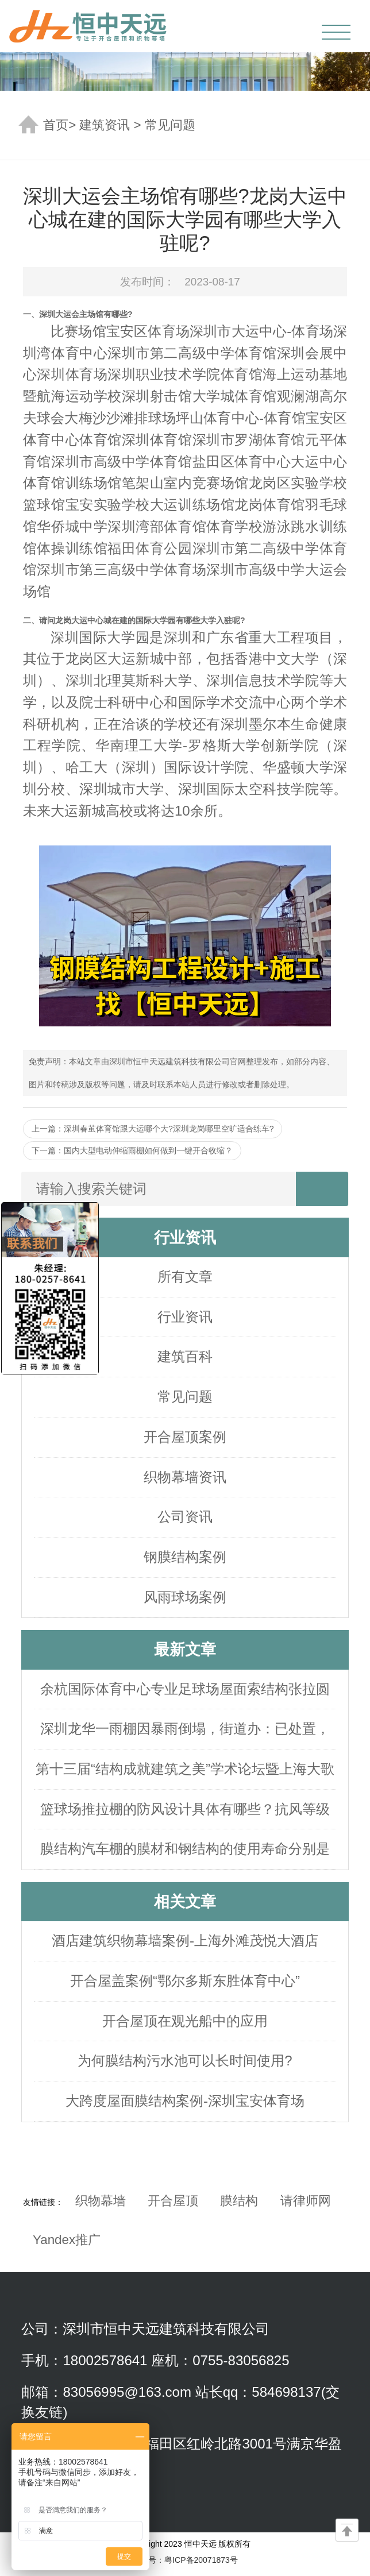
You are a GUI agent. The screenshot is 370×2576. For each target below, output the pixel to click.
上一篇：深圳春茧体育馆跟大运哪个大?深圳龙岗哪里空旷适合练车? (153, 1128)
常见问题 (170, 125)
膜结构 (239, 2200)
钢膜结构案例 (185, 1557)
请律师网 (305, 2200)
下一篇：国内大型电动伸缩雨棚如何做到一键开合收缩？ (132, 1150)
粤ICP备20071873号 (201, 2560)
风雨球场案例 (185, 1597)
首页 (55, 125)
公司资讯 (185, 1516)
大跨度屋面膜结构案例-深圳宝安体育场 (185, 2100)
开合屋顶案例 (185, 1437)
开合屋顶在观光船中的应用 (185, 2021)
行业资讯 (185, 1316)
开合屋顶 (173, 2200)
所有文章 (185, 1276)
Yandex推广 (67, 2240)
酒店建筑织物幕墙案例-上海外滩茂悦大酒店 (185, 1940)
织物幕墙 (100, 2200)
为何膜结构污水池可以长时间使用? (185, 2060)
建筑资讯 (104, 125)
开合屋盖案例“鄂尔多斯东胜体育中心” (185, 1980)
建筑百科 (185, 1356)
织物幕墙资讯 (185, 1477)
